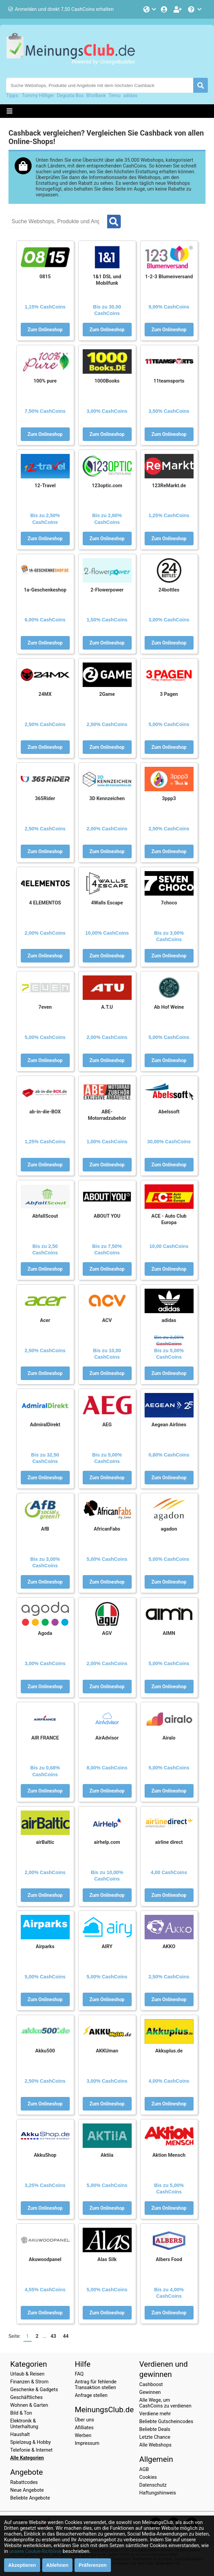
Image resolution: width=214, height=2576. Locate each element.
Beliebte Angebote (30, 2498)
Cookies (148, 2477)
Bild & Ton (21, 2413)
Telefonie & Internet (31, 2450)
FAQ (79, 2374)
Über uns (84, 2420)
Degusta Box (70, 95)
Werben (83, 2435)
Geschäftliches (26, 2397)
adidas (130, 95)
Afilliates (84, 2428)
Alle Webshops (155, 2445)
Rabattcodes (24, 2482)
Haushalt (20, 2434)
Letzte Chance (154, 2437)
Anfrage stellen (91, 2395)
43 (53, 2336)
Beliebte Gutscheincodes (166, 2421)
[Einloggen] (164, 9)
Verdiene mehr (155, 2414)
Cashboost (151, 2384)
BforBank (96, 95)
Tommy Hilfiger (38, 95)
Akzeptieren (22, 2565)
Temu (114, 95)
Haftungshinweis (157, 2493)
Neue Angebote (27, 2490)
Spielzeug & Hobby (30, 2442)
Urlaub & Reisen (27, 2374)
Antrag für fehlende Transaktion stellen (96, 2384)
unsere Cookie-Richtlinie (35, 2551)
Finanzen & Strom (29, 2382)
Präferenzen (92, 2565)
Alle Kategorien (27, 2458)
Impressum (87, 2443)
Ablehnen (57, 2565)
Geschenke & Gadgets (34, 2390)
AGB (144, 2469)
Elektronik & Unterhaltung (24, 2424)
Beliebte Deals (154, 2429)
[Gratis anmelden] (178, 9)
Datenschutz (152, 2485)
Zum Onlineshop (45, 329)
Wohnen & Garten (29, 2405)
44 (66, 2336)
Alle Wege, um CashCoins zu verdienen (165, 2403)
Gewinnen (150, 2392)
